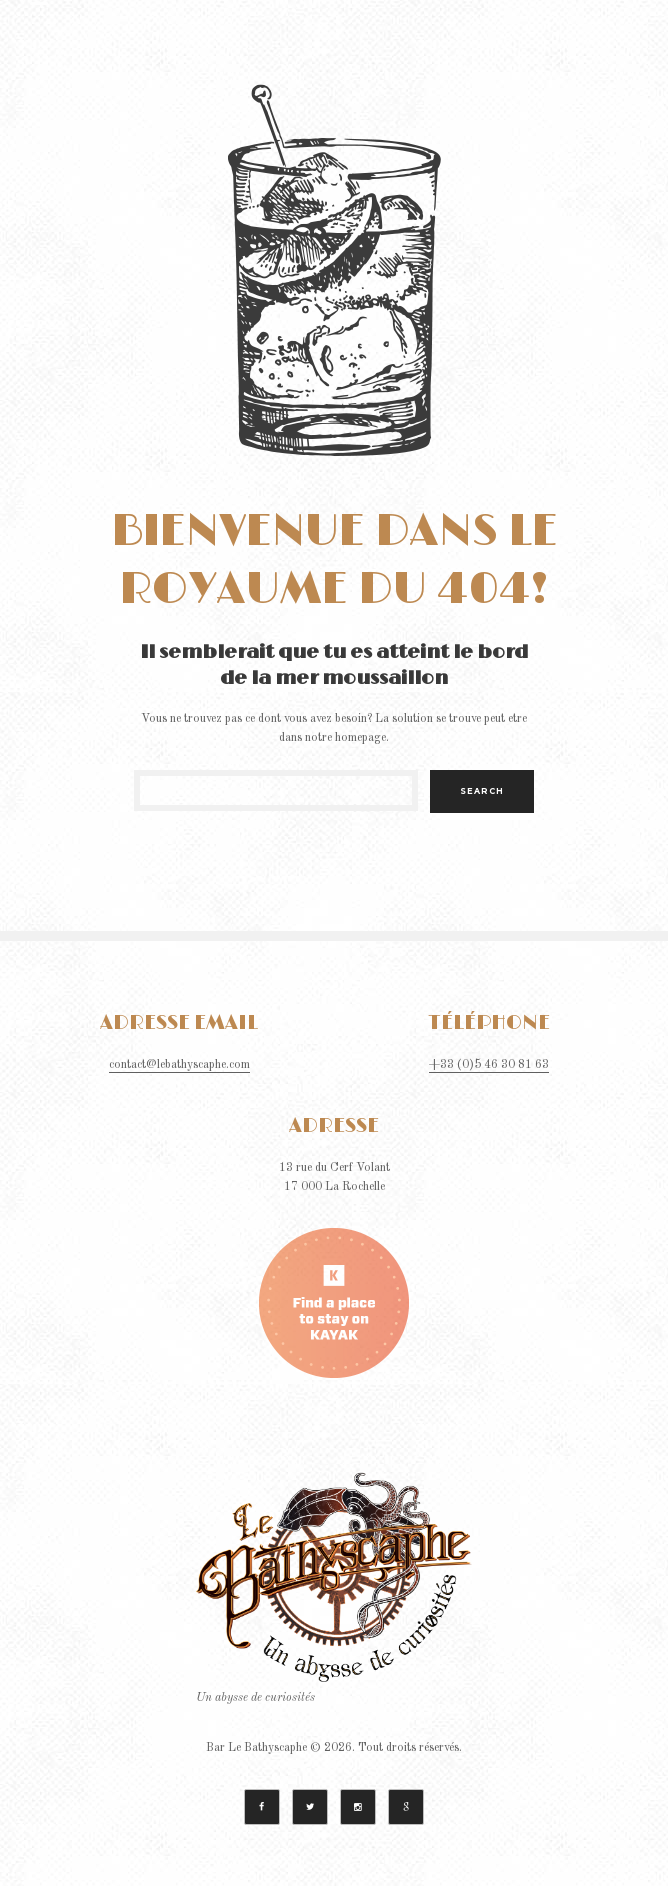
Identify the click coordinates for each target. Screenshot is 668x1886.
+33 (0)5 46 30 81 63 (489, 1065)
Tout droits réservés (408, 1748)
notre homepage (345, 738)
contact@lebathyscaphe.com (179, 1065)
